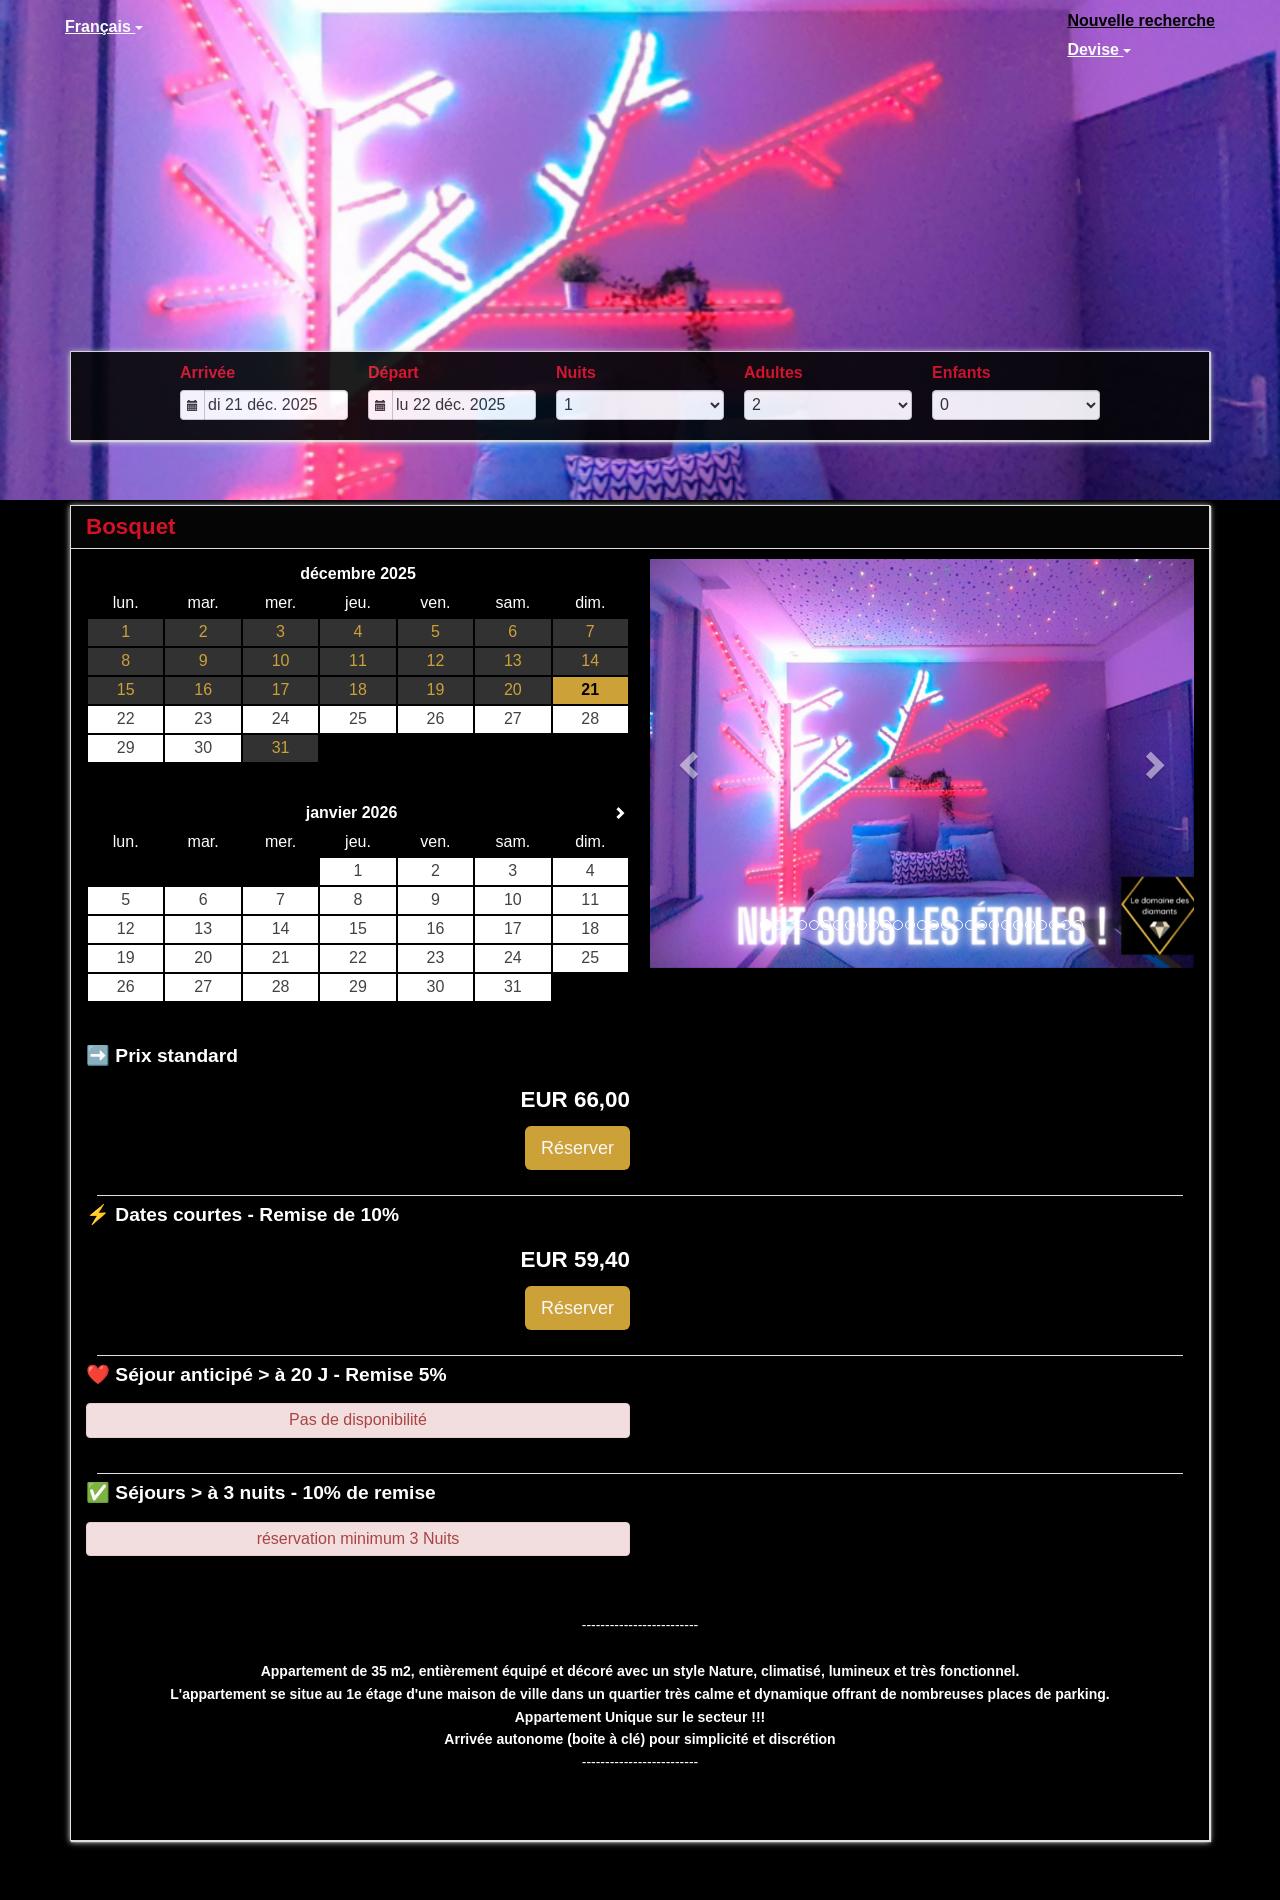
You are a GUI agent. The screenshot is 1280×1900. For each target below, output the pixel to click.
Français (104, 26)
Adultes (773, 372)
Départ (393, 372)
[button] (691, 763)
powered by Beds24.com (1135, 1880)
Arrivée (207, 372)
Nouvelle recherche (1141, 20)
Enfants (961, 372)
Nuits (576, 372)
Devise (1099, 49)
